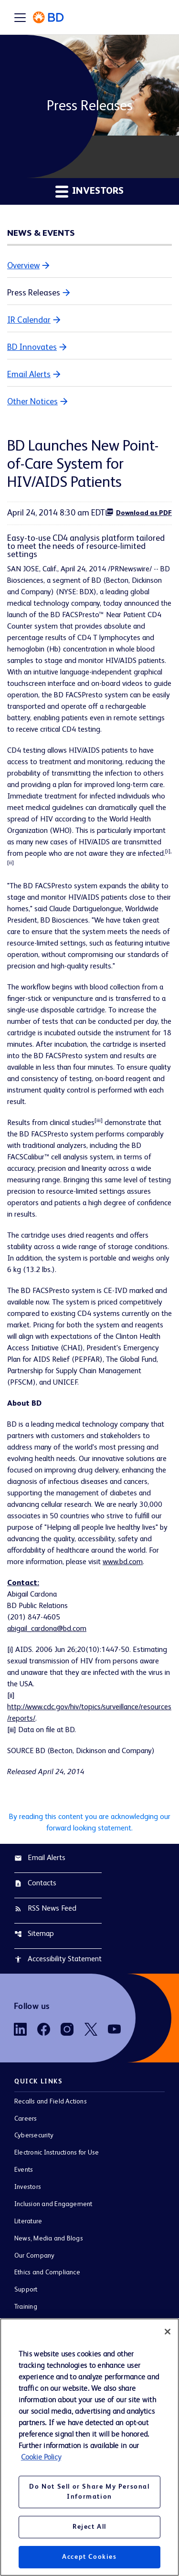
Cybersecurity (33, 2135)
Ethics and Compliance (47, 2272)
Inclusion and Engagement (53, 2204)
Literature (28, 2221)
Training (25, 2306)
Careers (25, 2118)
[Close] (167, 2331)
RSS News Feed (45, 1909)
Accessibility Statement (58, 1959)
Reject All (89, 2526)
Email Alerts (29, 374)
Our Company (34, 2255)
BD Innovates (32, 347)
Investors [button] (89, 191)
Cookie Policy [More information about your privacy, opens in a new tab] (41, 2457)
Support (26, 2289)
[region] (89, 2447)
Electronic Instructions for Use (56, 2152)
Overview (23, 266)
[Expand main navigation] (20, 17)
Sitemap (34, 1934)
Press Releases (33, 293)
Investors (27, 2187)
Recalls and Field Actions (50, 2101)
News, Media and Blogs (48, 2238)
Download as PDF (138, 512)
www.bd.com (123, 1562)
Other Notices (32, 402)
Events (23, 2169)
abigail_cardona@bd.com (46, 1629)
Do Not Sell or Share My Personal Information (89, 2491)
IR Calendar (29, 320)
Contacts (35, 1883)
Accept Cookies (89, 2557)
